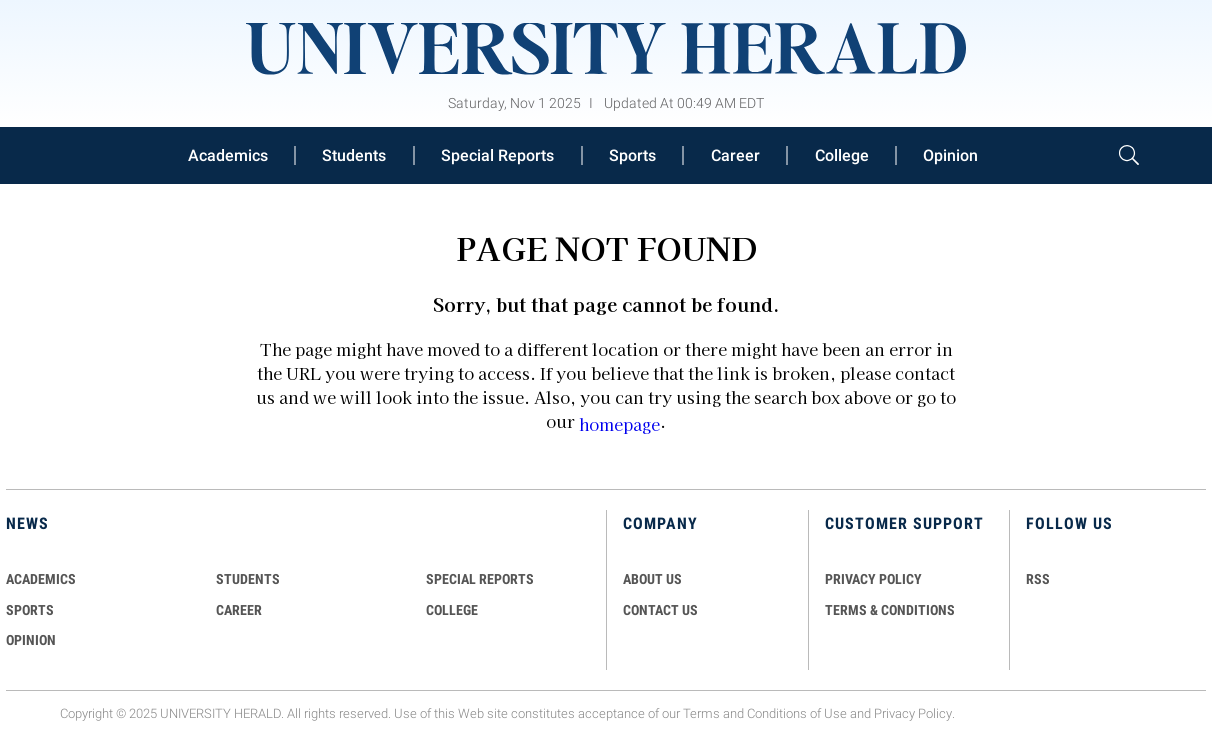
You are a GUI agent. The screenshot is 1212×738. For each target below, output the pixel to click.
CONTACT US (660, 610)
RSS (1038, 579)
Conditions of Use (797, 713)
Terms (701, 713)
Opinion (950, 155)
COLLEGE (452, 610)
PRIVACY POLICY (873, 579)
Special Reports (497, 155)
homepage (619, 424)
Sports (632, 155)
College (842, 155)
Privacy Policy (913, 713)
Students (354, 155)
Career (735, 155)
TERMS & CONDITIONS (890, 610)
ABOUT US (652, 579)
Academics (228, 155)
